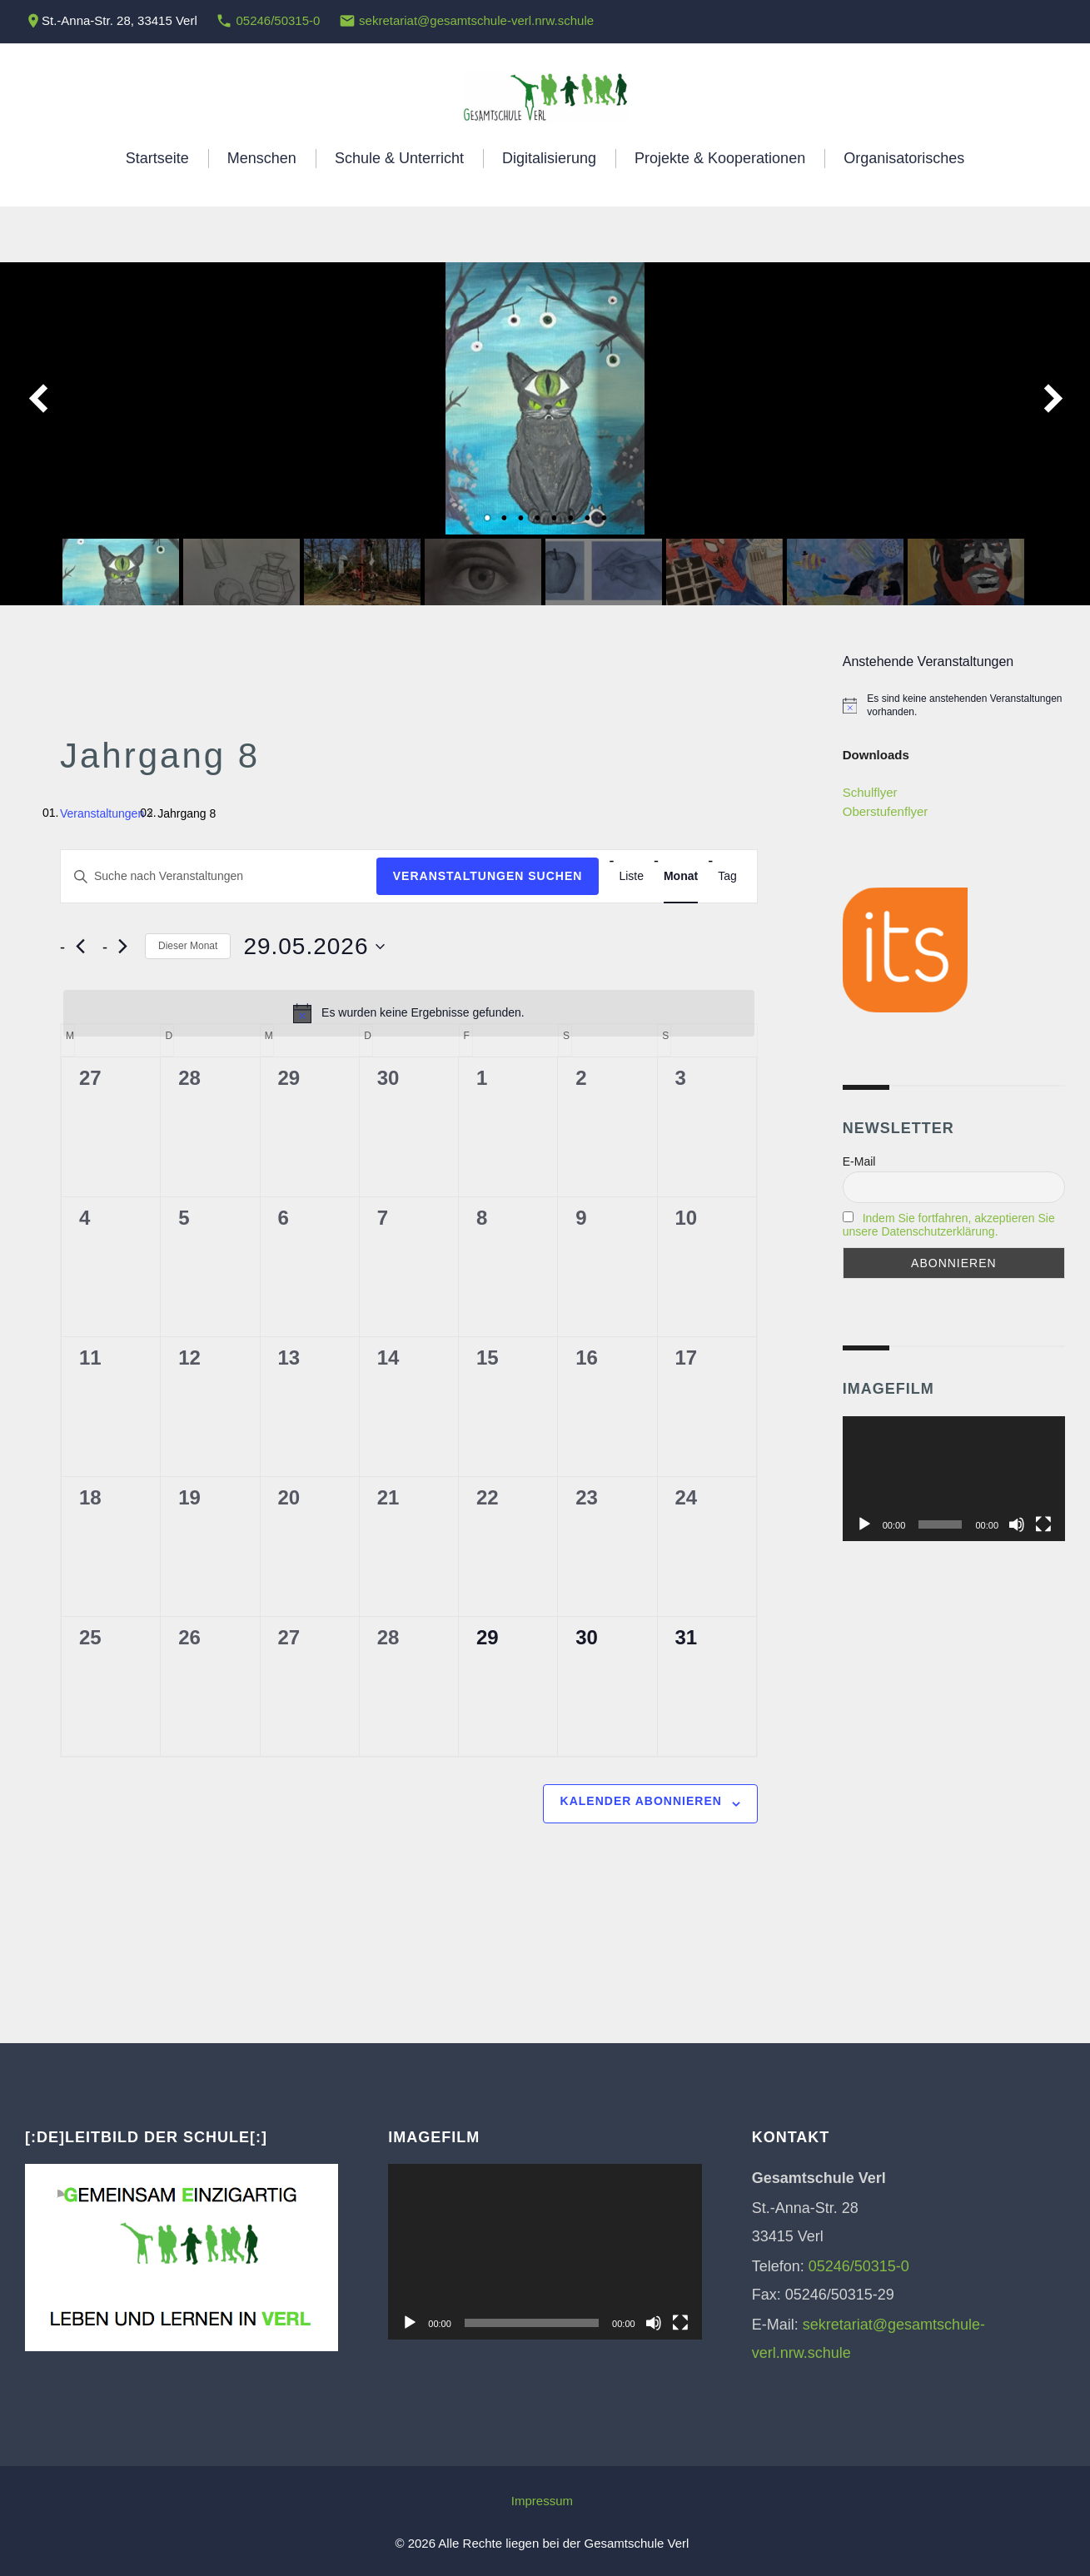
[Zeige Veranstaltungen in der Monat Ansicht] (681, 876)
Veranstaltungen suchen (488, 876)
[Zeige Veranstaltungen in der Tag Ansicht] (727, 876)
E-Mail (859, 1161)
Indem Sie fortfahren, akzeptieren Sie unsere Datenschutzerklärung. (949, 1224)
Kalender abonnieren (641, 1801)
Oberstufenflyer (885, 811)
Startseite (157, 158)
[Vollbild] (1043, 1524)
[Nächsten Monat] (122, 947)
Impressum (542, 2501)
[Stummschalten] (1016, 1524)
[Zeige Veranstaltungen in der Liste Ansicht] (631, 876)
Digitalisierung (549, 158)
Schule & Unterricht (399, 158)
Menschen (261, 158)
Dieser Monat (187, 946)
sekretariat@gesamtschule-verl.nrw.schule (476, 20)
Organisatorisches (904, 158)
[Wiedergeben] (864, 1524)
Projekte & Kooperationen (720, 158)
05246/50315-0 (278, 20)
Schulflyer (870, 792)
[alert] (408, 1013)
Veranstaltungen (102, 813)
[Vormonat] (80, 947)
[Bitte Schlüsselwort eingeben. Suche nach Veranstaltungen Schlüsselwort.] (218, 876)
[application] (954, 1478)
